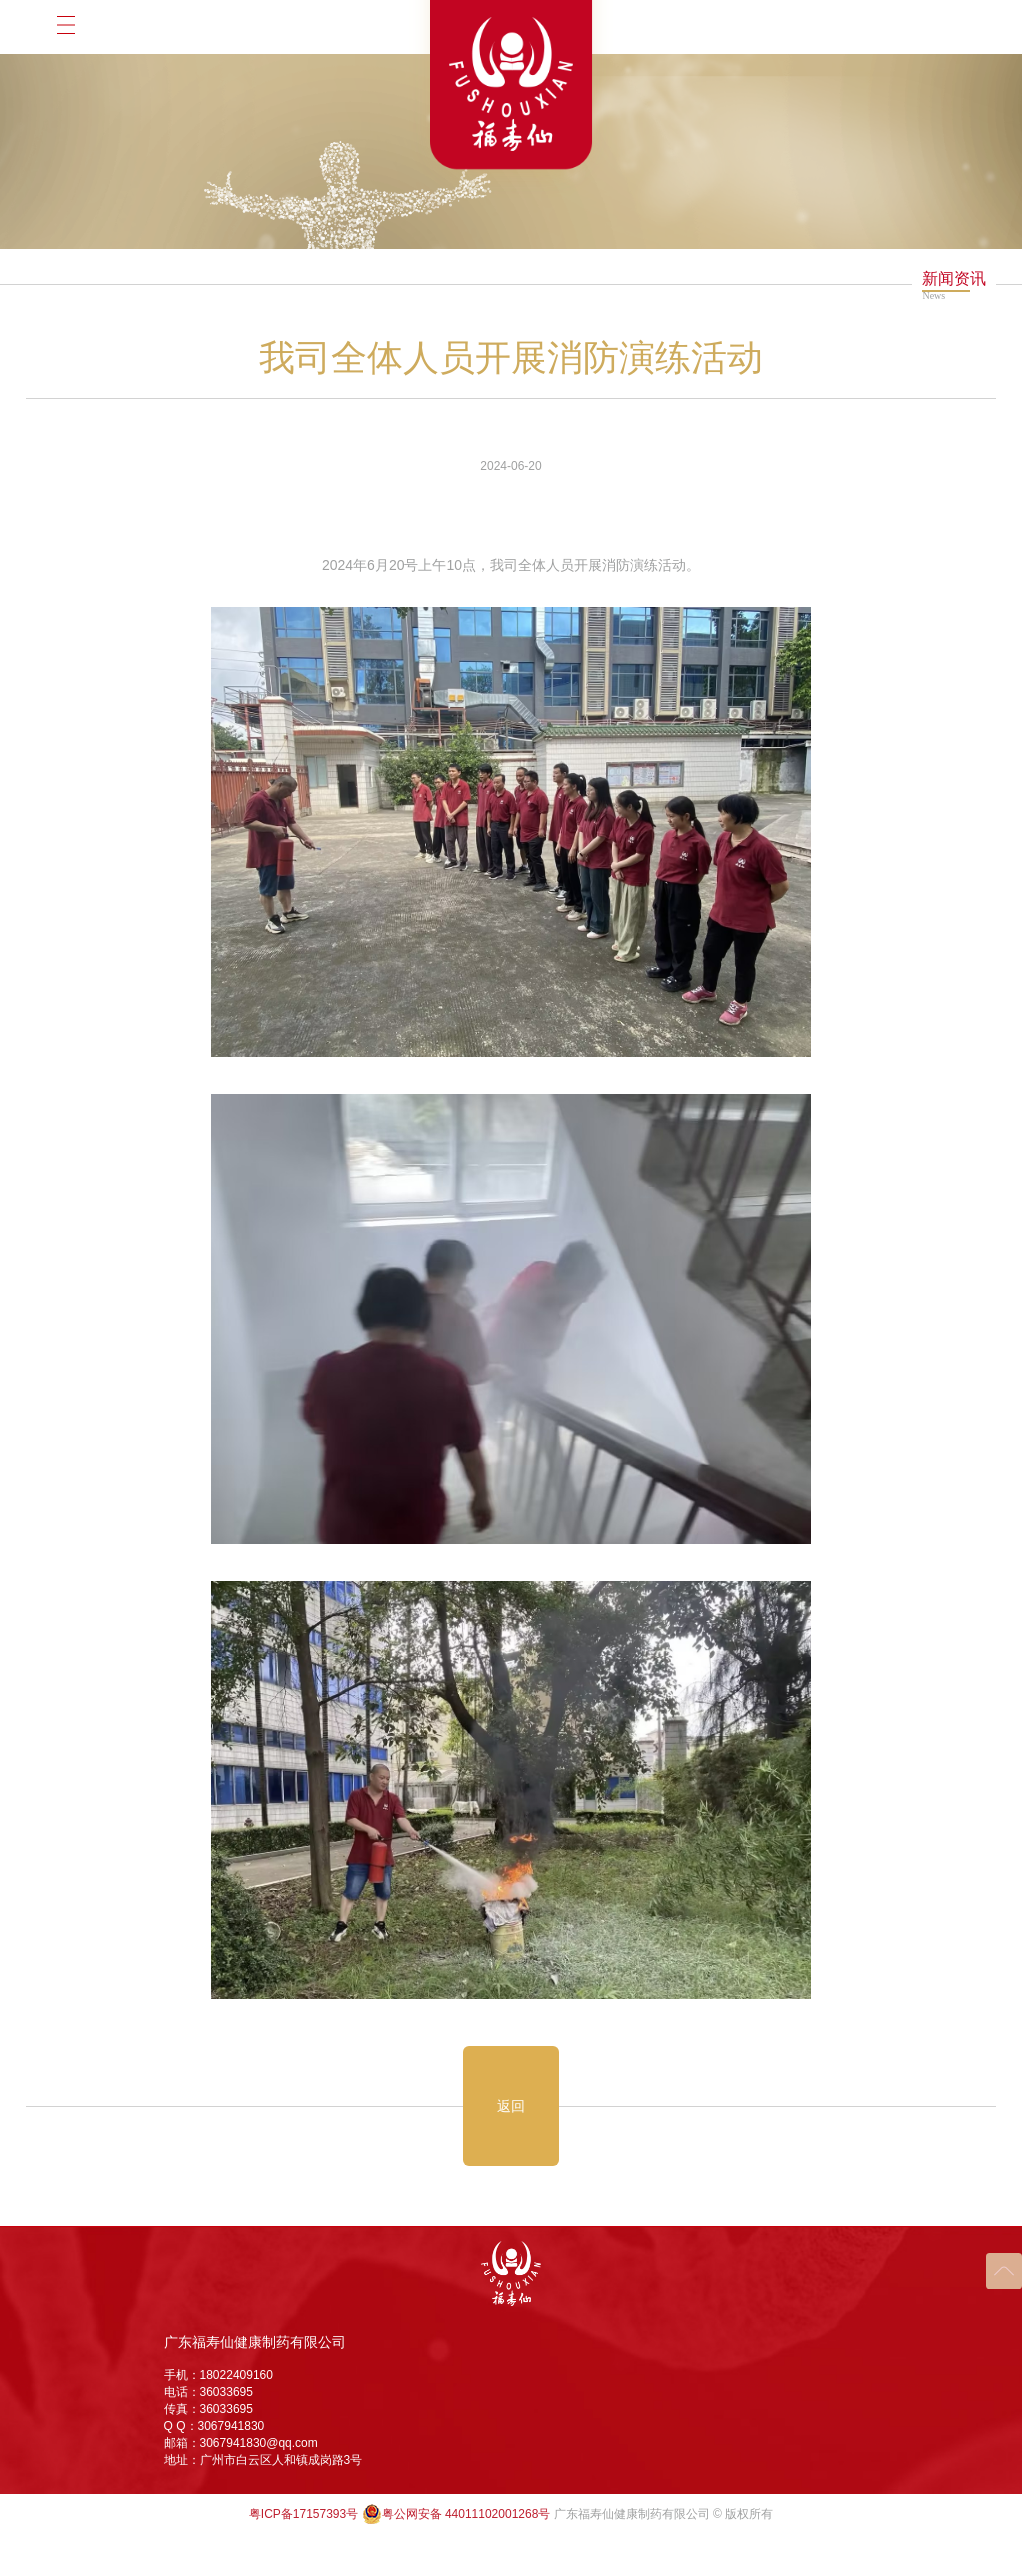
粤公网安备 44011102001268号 (456, 2514)
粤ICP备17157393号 (303, 2514)
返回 (511, 2106)
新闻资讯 (954, 278)
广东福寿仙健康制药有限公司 (255, 2342)
